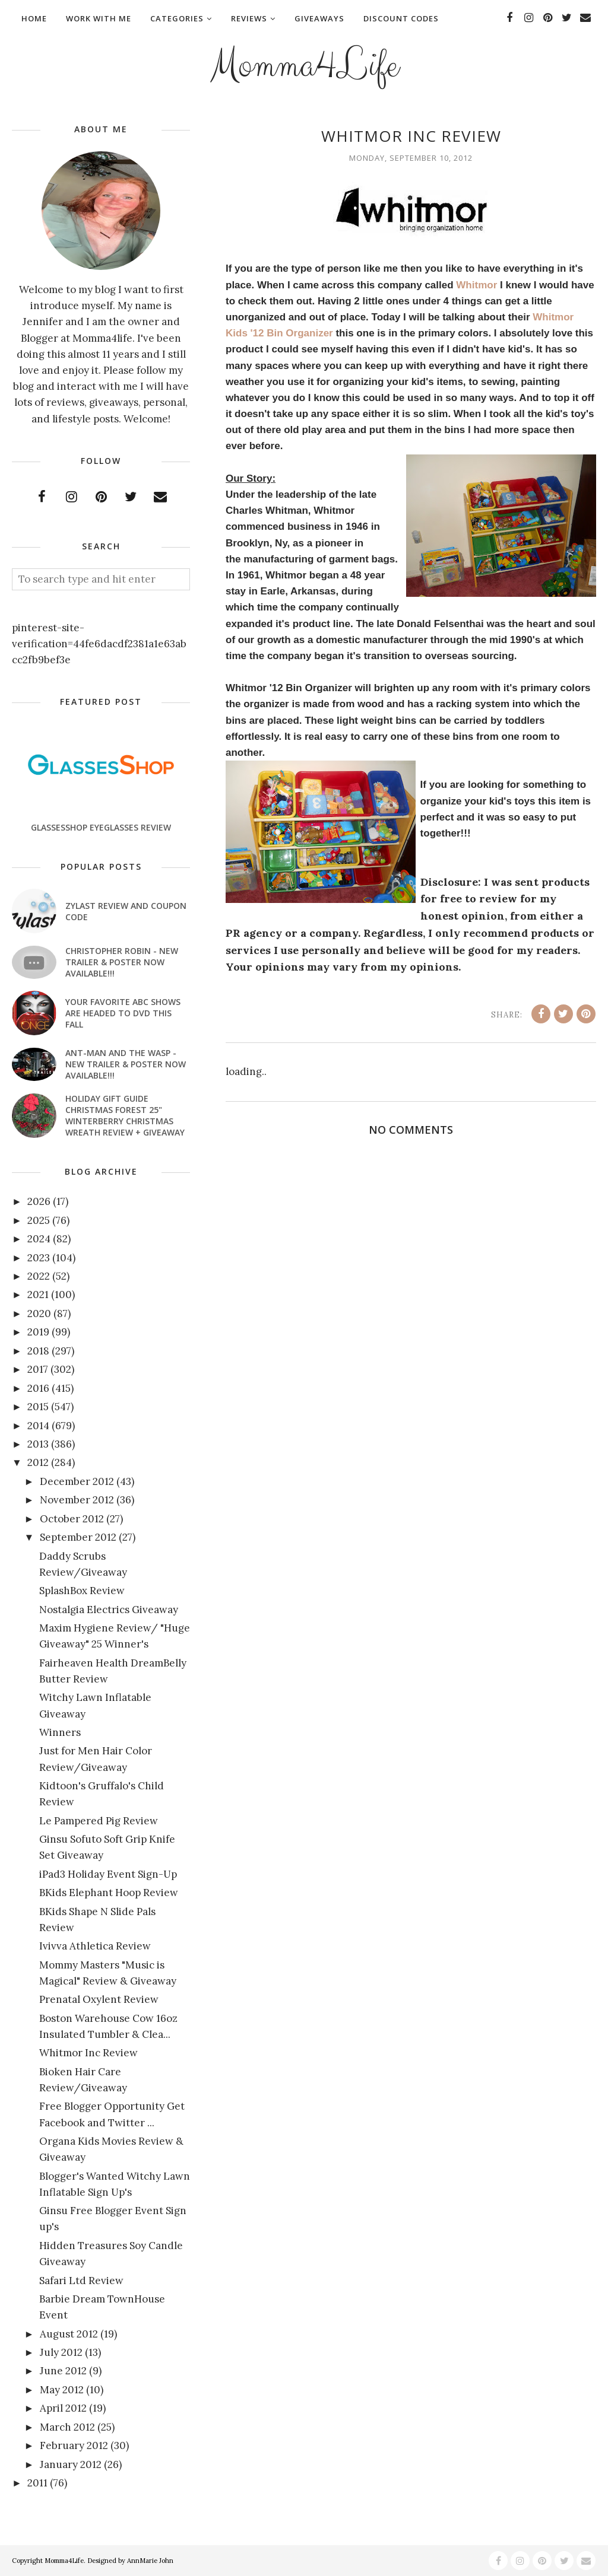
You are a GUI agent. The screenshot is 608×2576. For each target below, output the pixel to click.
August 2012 (69, 2333)
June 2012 (63, 2370)
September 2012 (78, 1537)
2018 (38, 1350)
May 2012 (62, 2389)
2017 (37, 1369)
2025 (38, 1220)
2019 (38, 1331)
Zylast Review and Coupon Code (125, 911)
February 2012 (74, 2445)
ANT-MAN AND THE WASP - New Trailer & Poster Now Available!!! (125, 1064)
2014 (38, 1425)
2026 (38, 1201)
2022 (38, 1276)
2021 (38, 1294)
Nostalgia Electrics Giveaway (108, 1609)
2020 (39, 1313)
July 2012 (61, 2352)
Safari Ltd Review (81, 2280)
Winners (60, 1732)
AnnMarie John (150, 2560)
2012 (38, 1462)
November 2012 (77, 1499)
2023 (38, 1257)
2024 (38, 1238)
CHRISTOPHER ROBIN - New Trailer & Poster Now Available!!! (121, 962)
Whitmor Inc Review (88, 2052)
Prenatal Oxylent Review (99, 1999)
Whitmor (476, 285)
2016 (38, 1388)
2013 (38, 1444)
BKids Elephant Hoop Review (108, 1892)
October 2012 (72, 1518)
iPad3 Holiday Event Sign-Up (108, 1874)
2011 (37, 2482)
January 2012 (71, 2464)
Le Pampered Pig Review (98, 1820)
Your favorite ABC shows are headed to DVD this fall (122, 1013)
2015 (38, 1406)
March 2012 (67, 2427)
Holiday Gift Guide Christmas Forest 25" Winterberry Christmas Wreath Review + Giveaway (125, 1115)
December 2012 (77, 1481)
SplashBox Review (82, 1590)
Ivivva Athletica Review (95, 1945)
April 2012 (63, 2408)
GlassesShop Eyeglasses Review (101, 827)
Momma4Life (304, 63)
